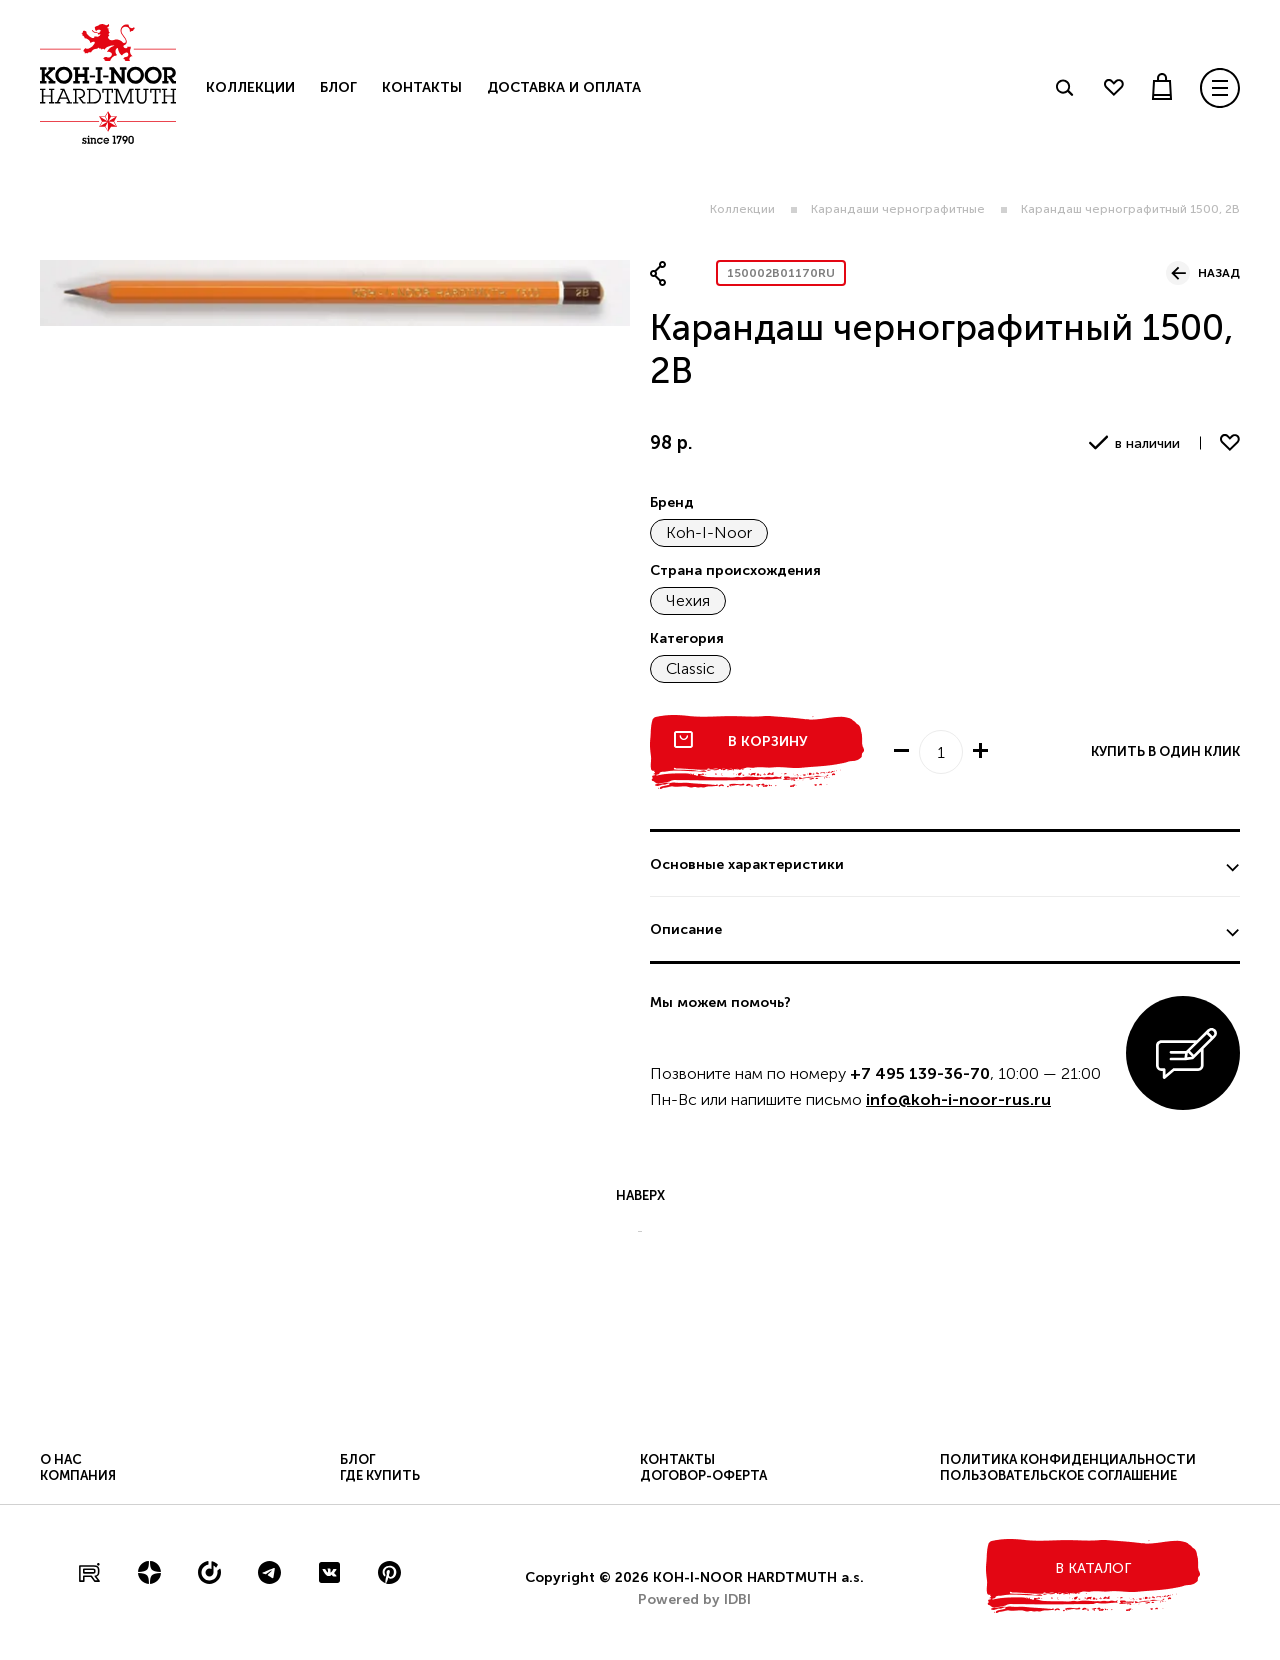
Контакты (422, 87)
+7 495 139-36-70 (920, 1073)
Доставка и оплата (564, 87)
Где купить (380, 1475)
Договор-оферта (703, 1475)
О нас (61, 1459)
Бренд (672, 502)
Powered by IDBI (694, 1599)
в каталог (1093, 1568)
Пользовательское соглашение (1058, 1475)
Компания (78, 1475)
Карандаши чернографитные (898, 209)
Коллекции (742, 209)
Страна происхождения (735, 570)
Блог (338, 87)
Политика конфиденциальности (1068, 1459)
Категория (687, 638)
